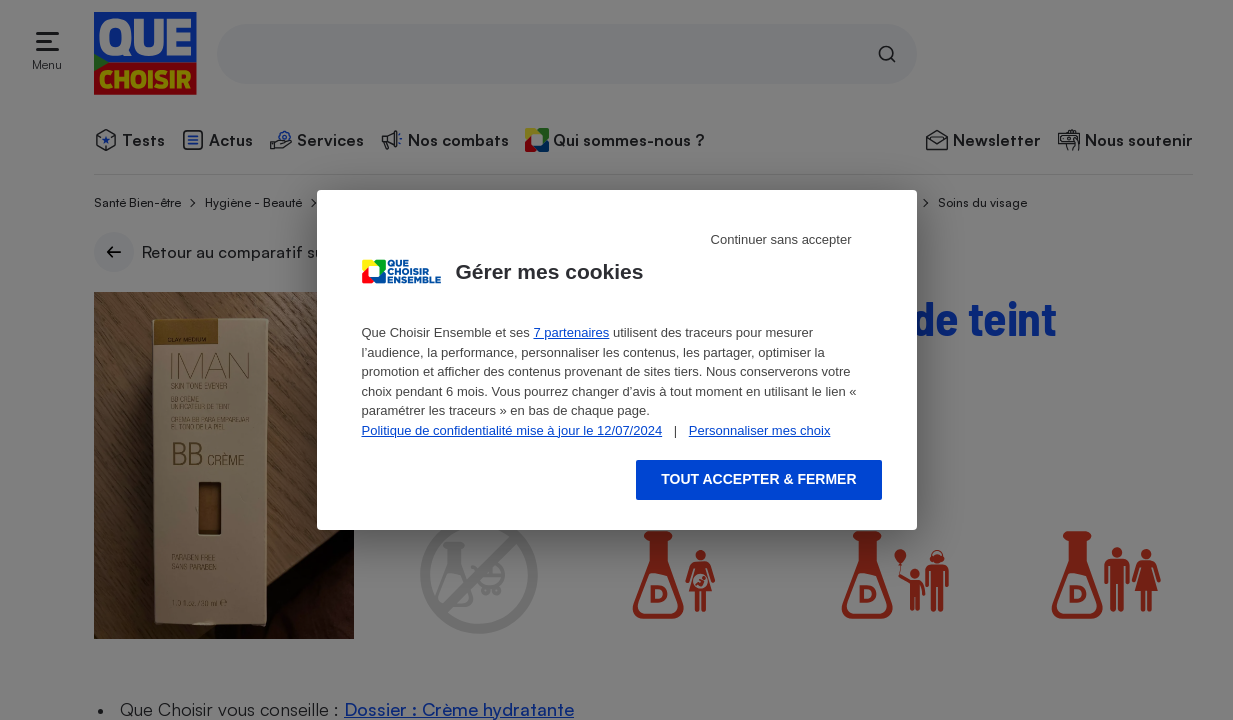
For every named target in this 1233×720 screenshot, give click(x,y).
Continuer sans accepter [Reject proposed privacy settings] (781, 239)
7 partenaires (571, 332)
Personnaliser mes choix (760, 430)
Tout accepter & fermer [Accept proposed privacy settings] (758, 479)
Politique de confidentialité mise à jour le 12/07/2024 (512, 430)
